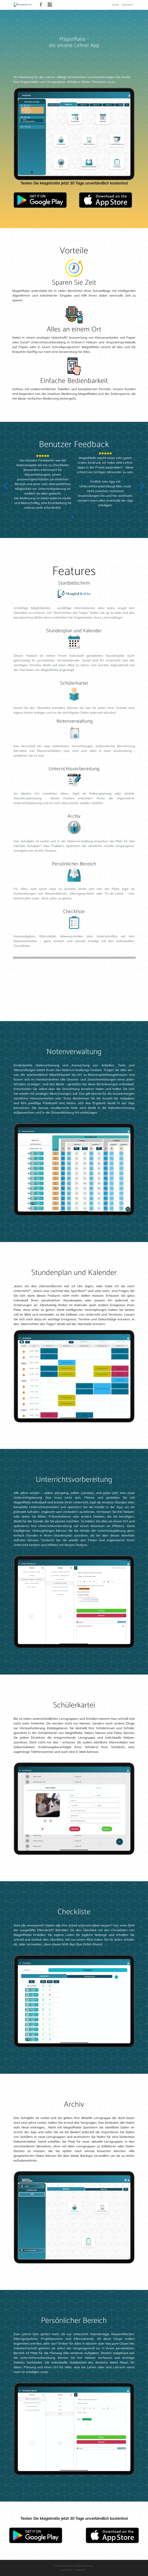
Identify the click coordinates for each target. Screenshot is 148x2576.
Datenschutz (66, 2569)
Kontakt (127, 5)
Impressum (80, 2569)
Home (115, 5)
